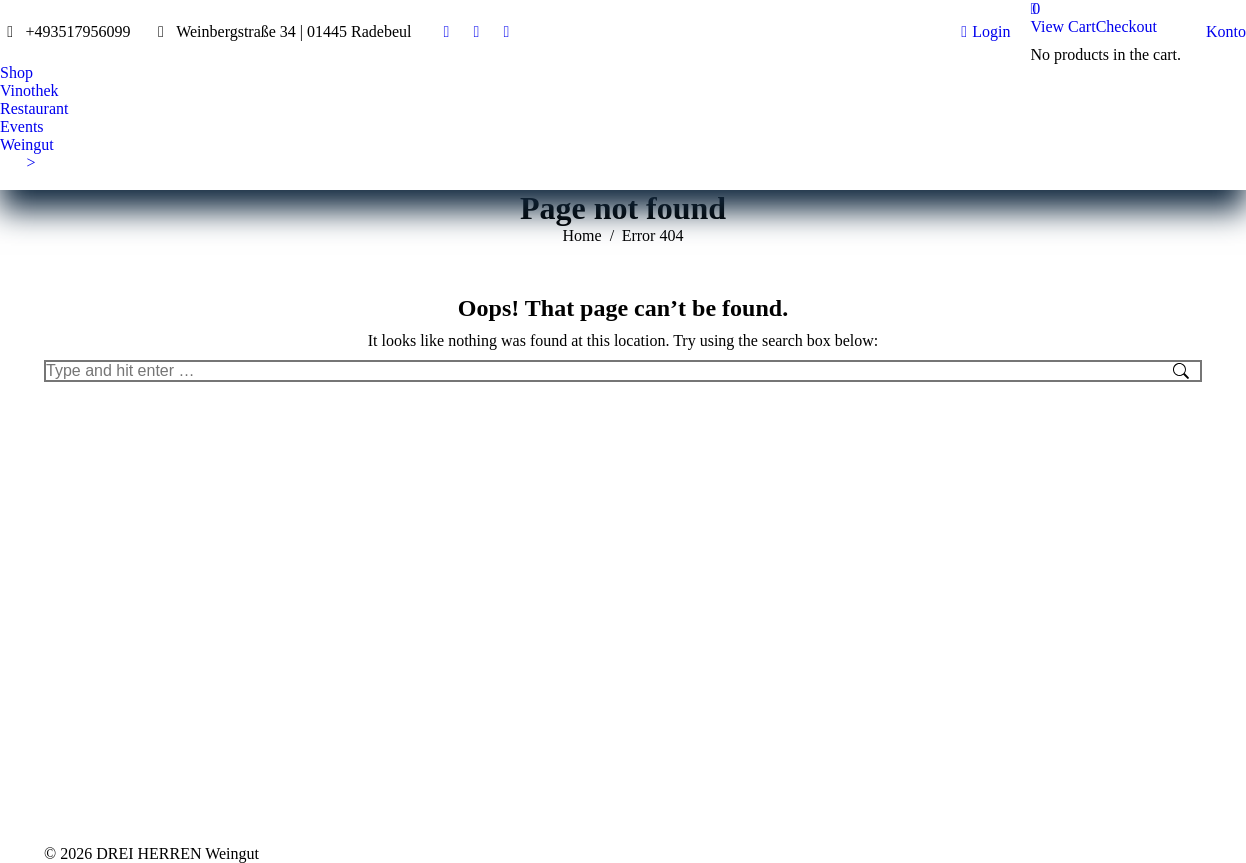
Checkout (1126, 26)
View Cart (1062, 26)
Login (985, 32)
